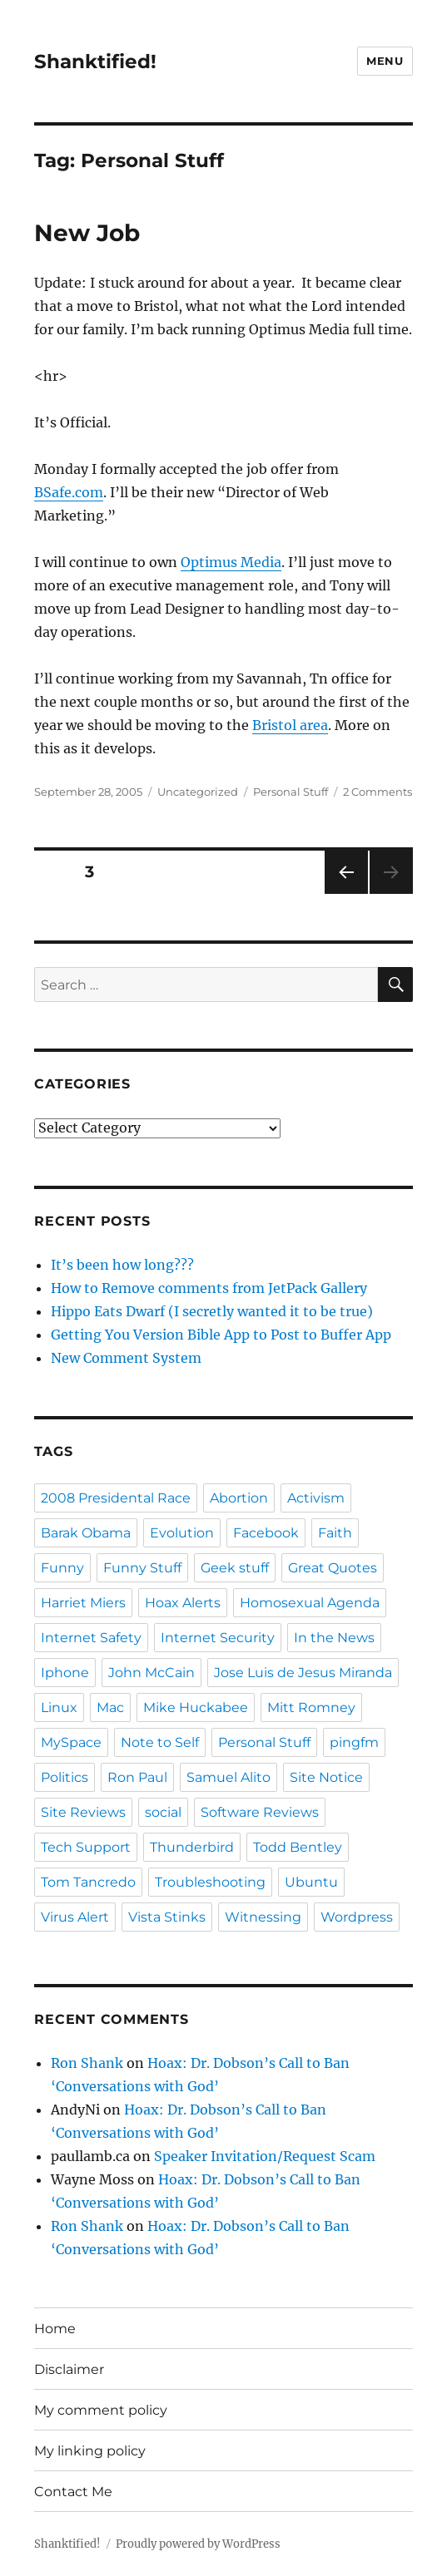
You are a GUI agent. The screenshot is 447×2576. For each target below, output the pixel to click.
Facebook (266, 1533)
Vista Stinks (167, 1917)
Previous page (346, 893)
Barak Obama (86, 1533)
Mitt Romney (311, 1707)
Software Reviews (260, 1812)
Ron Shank (87, 2063)
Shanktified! (95, 61)
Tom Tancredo (88, 1882)
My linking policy (90, 2451)
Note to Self (160, 1742)
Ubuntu (311, 1882)
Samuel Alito (228, 1777)
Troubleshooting (210, 1882)
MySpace (71, 1742)
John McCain (151, 1672)
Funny (62, 1568)
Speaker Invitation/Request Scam (264, 2156)
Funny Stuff (142, 1568)
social (163, 1812)
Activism (316, 1498)
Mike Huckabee (195, 1707)
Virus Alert (75, 1917)
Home (55, 2329)
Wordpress (356, 1917)
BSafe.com (68, 492)
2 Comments (377, 791)
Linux (59, 1707)
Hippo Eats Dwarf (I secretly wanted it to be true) (212, 1311)
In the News (334, 1638)
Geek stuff (235, 1568)
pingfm (354, 1742)
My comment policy (100, 2410)
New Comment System (126, 1358)
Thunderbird (192, 1847)
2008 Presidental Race (116, 1498)
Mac (110, 1707)
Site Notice (326, 1777)
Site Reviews (83, 1812)
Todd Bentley (297, 1847)
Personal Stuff (290, 791)
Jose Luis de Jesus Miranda (303, 1672)
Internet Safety (91, 1638)
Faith (335, 1533)
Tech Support (86, 1847)
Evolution (182, 1533)
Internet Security (218, 1638)
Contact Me (73, 2492)
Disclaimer (69, 2369)
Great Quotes (332, 1568)
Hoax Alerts (183, 1603)
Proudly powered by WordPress (198, 2544)
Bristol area (290, 725)
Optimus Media (231, 562)
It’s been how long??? (122, 1264)
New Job (87, 233)
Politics (64, 1777)
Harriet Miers (83, 1603)
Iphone (65, 1672)
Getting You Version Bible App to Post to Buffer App (221, 1334)
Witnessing (263, 1917)
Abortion (239, 1498)
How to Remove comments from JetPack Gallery (209, 1288)
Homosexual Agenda (310, 1603)
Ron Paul (137, 1777)
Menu (384, 60)
